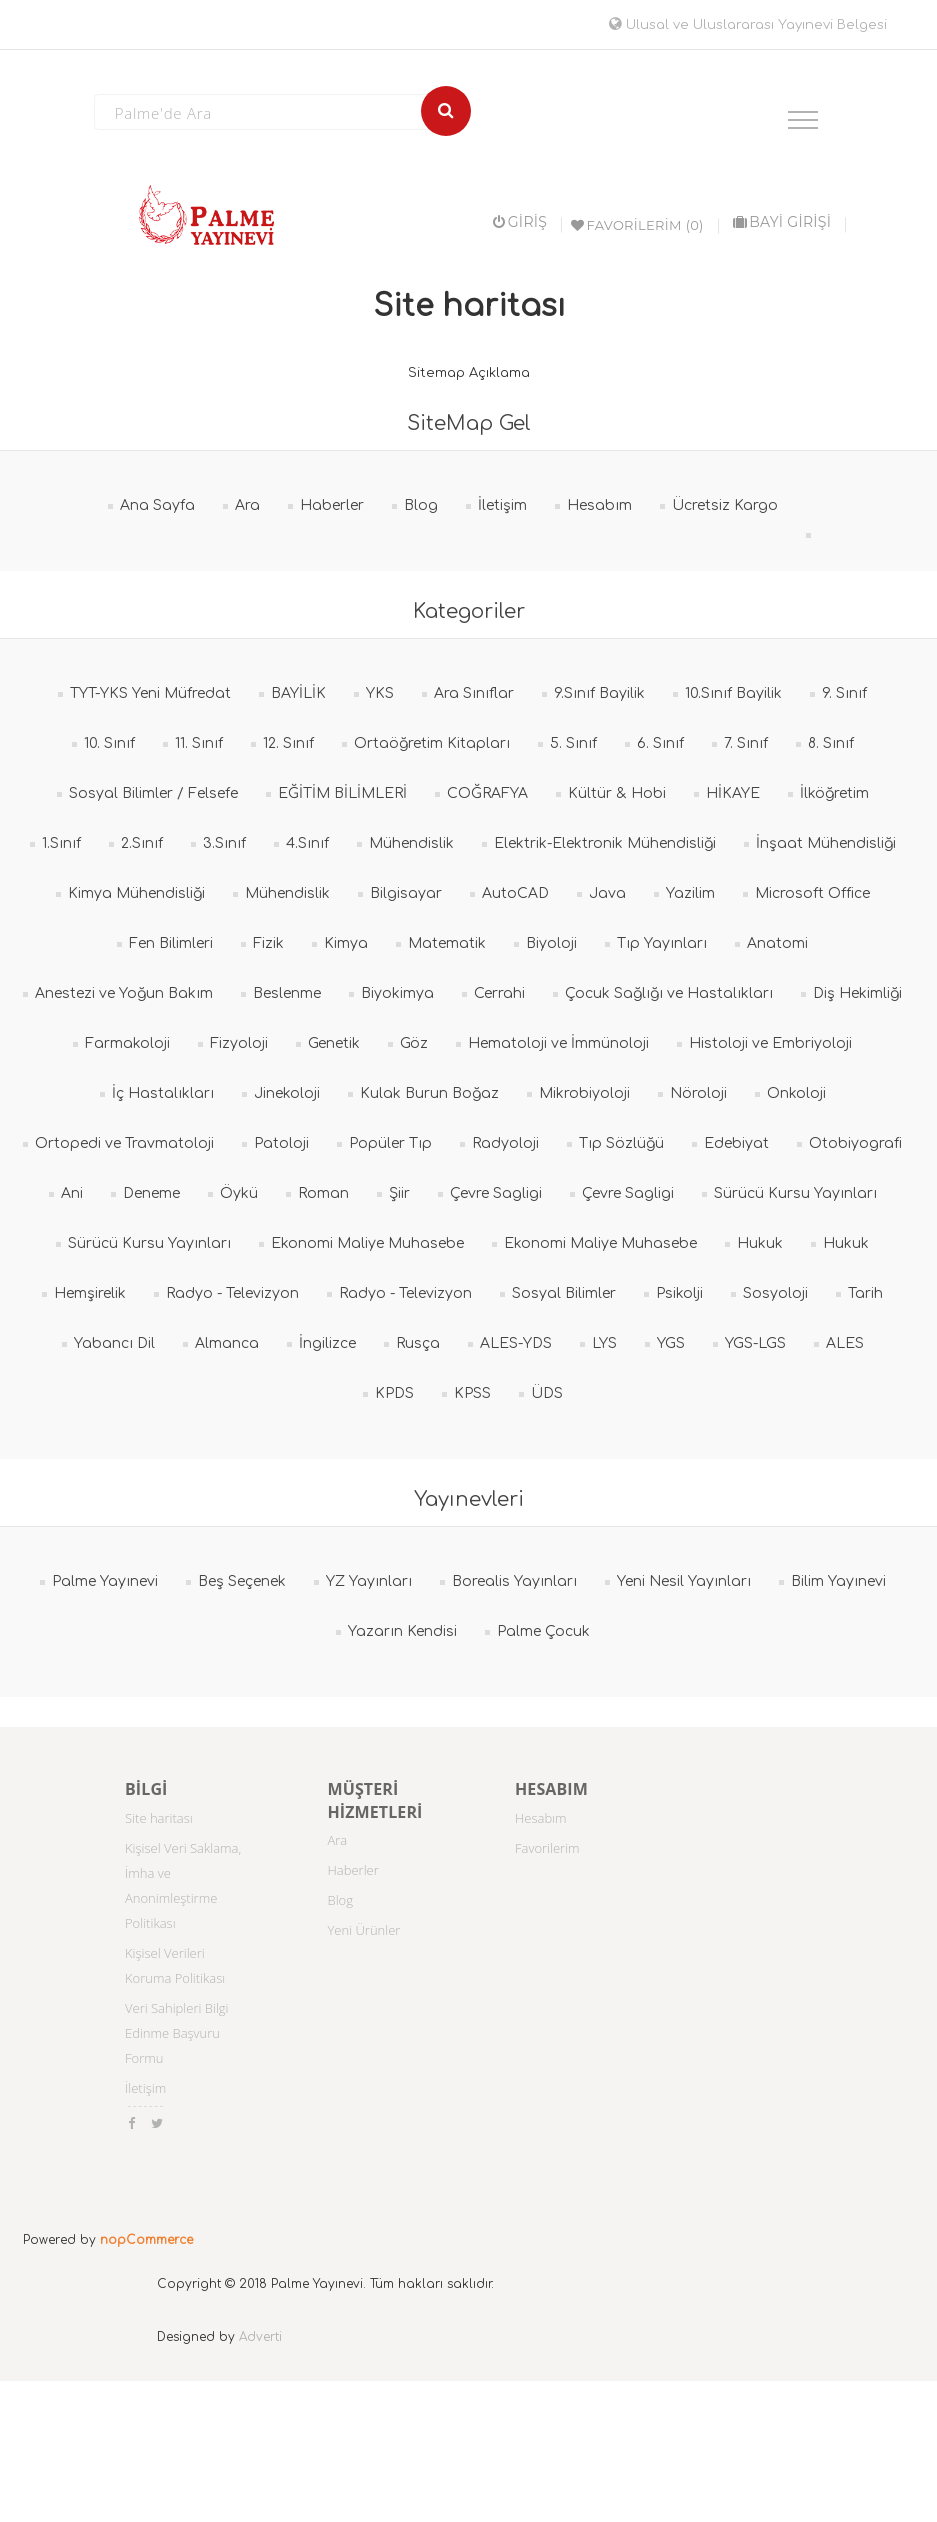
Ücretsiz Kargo (725, 505)
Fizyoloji (239, 1043)
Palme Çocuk (543, 1631)
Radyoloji (505, 1143)
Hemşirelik (90, 1293)
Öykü (239, 1193)
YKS (380, 693)
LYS (604, 1343)
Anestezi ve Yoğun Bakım (124, 993)
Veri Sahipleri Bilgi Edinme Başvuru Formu (177, 2033)
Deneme (151, 1193)
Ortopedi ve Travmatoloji (124, 1143)
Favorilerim (547, 1848)
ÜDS (547, 1393)
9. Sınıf (844, 693)
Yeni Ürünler (364, 1930)
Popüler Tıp (390, 1143)
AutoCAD (515, 893)
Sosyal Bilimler (564, 1293)
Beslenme (287, 993)
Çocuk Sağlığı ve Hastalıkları (669, 993)
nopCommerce (146, 2240)
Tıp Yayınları (662, 943)
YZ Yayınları (369, 1581)
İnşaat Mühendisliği (826, 843)
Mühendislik (411, 843)
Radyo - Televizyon (232, 1293)
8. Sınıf (831, 743)
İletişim (502, 505)
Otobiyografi (855, 1143)
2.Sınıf (142, 843)
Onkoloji (796, 1093)
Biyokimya (397, 993)
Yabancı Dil (114, 1343)
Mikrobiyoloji (584, 1093)
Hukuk (760, 1243)
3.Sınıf (224, 843)
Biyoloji (551, 943)
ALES (845, 1343)
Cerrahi (499, 993)
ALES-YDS (516, 1343)
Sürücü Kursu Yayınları (795, 1193)
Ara (247, 505)
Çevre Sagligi (496, 1193)
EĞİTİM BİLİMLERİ (342, 793)
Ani (72, 1193)
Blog (421, 505)
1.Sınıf (61, 843)
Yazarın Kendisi (402, 1631)
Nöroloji (698, 1093)
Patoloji (281, 1143)
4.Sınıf (307, 843)
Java (607, 893)
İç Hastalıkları (163, 1093)
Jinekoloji (287, 1093)
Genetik (334, 1043)
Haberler (332, 505)
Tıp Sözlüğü (621, 1143)
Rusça (418, 1343)
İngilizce (327, 1343)
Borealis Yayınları (514, 1581)
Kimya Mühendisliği (136, 893)
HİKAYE (733, 793)
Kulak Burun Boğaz (429, 1093)
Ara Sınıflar (474, 693)
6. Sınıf (660, 743)
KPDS (394, 1393)
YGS (671, 1343)
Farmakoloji (127, 1043)
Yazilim (690, 893)
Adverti (260, 2337)
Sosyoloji (775, 1293)
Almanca (227, 1343)
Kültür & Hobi (617, 793)
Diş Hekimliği (857, 993)
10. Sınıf (109, 743)
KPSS (472, 1393)
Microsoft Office (812, 893)
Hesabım (599, 505)
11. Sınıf (199, 743)
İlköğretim (834, 793)
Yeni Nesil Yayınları (684, 1581)
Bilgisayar (406, 893)
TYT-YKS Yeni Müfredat (150, 693)
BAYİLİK (298, 693)
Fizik (268, 943)
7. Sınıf (746, 743)
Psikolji (679, 1293)
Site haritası (159, 1818)
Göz (414, 1043)
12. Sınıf (288, 743)
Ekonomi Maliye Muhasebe (367, 1243)
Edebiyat (736, 1143)
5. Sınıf (573, 743)
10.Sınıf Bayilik (733, 693)
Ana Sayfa (157, 505)
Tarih (865, 1293)
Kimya (346, 943)
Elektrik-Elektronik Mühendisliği (605, 843)
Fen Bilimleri (171, 943)
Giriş (520, 222)
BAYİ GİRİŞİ (782, 222)
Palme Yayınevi (105, 1581)
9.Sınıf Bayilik (599, 693)
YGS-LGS (755, 1343)
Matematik (447, 943)
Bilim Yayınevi (838, 1581)
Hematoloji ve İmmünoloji (558, 1043)
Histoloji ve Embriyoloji (770, 1043)
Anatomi (777, 943)
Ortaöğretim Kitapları (432, 743)
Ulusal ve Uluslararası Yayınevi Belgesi (748, 25)
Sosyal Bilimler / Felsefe (153, 793)
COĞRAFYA (487, 793)
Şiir (399, 1193)
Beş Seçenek (242, 1581)
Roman (323, 1193)
